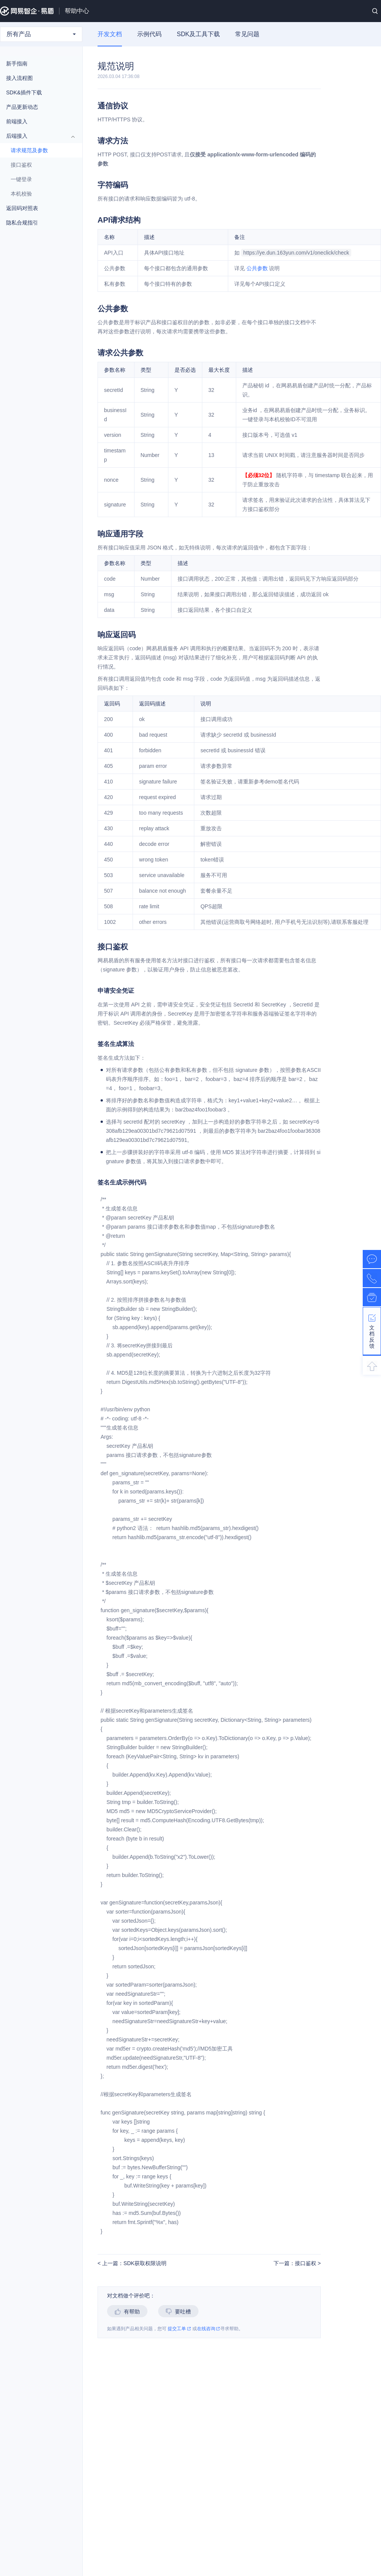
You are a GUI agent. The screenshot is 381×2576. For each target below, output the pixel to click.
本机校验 (21, 194)
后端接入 (37, 136)
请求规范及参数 (29, 150)
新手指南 (37, 63)
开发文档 (110, 34)
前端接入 (37, 121)
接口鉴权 (21, 165)
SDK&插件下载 (24, 92)
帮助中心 (77, 11)
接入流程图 (19, 78)
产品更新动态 (22, 107)
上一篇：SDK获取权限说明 (133, 2263)
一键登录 (21, 179)
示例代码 (149, 34)
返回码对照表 (37, 208)
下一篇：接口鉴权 (296, 2263)
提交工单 (179, 2328)
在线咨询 (208, 2328)
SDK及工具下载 (198, 34)
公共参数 (257, 268)
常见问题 (247, 34)
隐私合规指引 (37, 223)
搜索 (375, 11)
